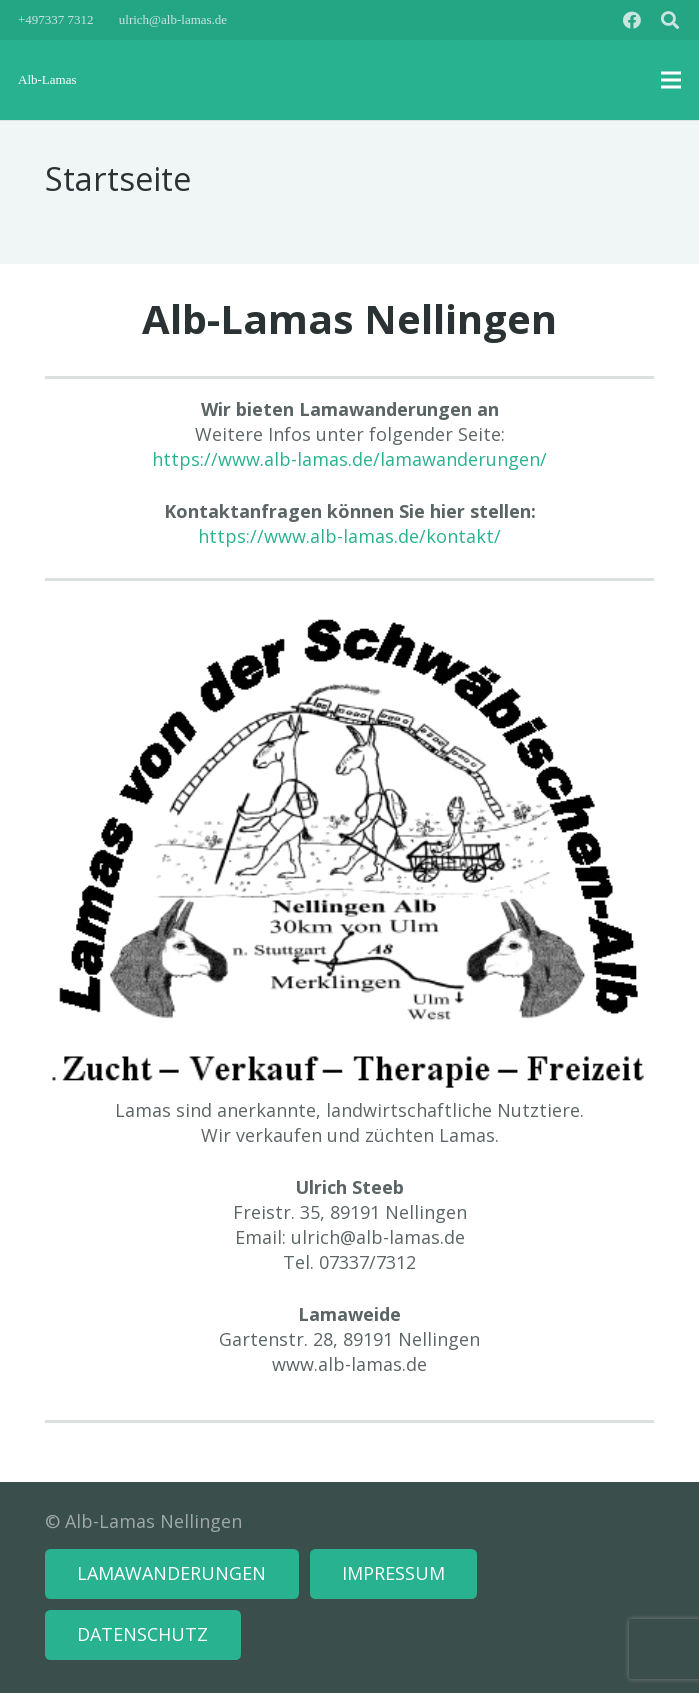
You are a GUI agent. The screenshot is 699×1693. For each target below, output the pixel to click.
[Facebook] (632, 20)
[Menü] (671, 80)
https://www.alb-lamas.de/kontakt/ (349, 536)
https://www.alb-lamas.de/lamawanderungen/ (349, 459)
